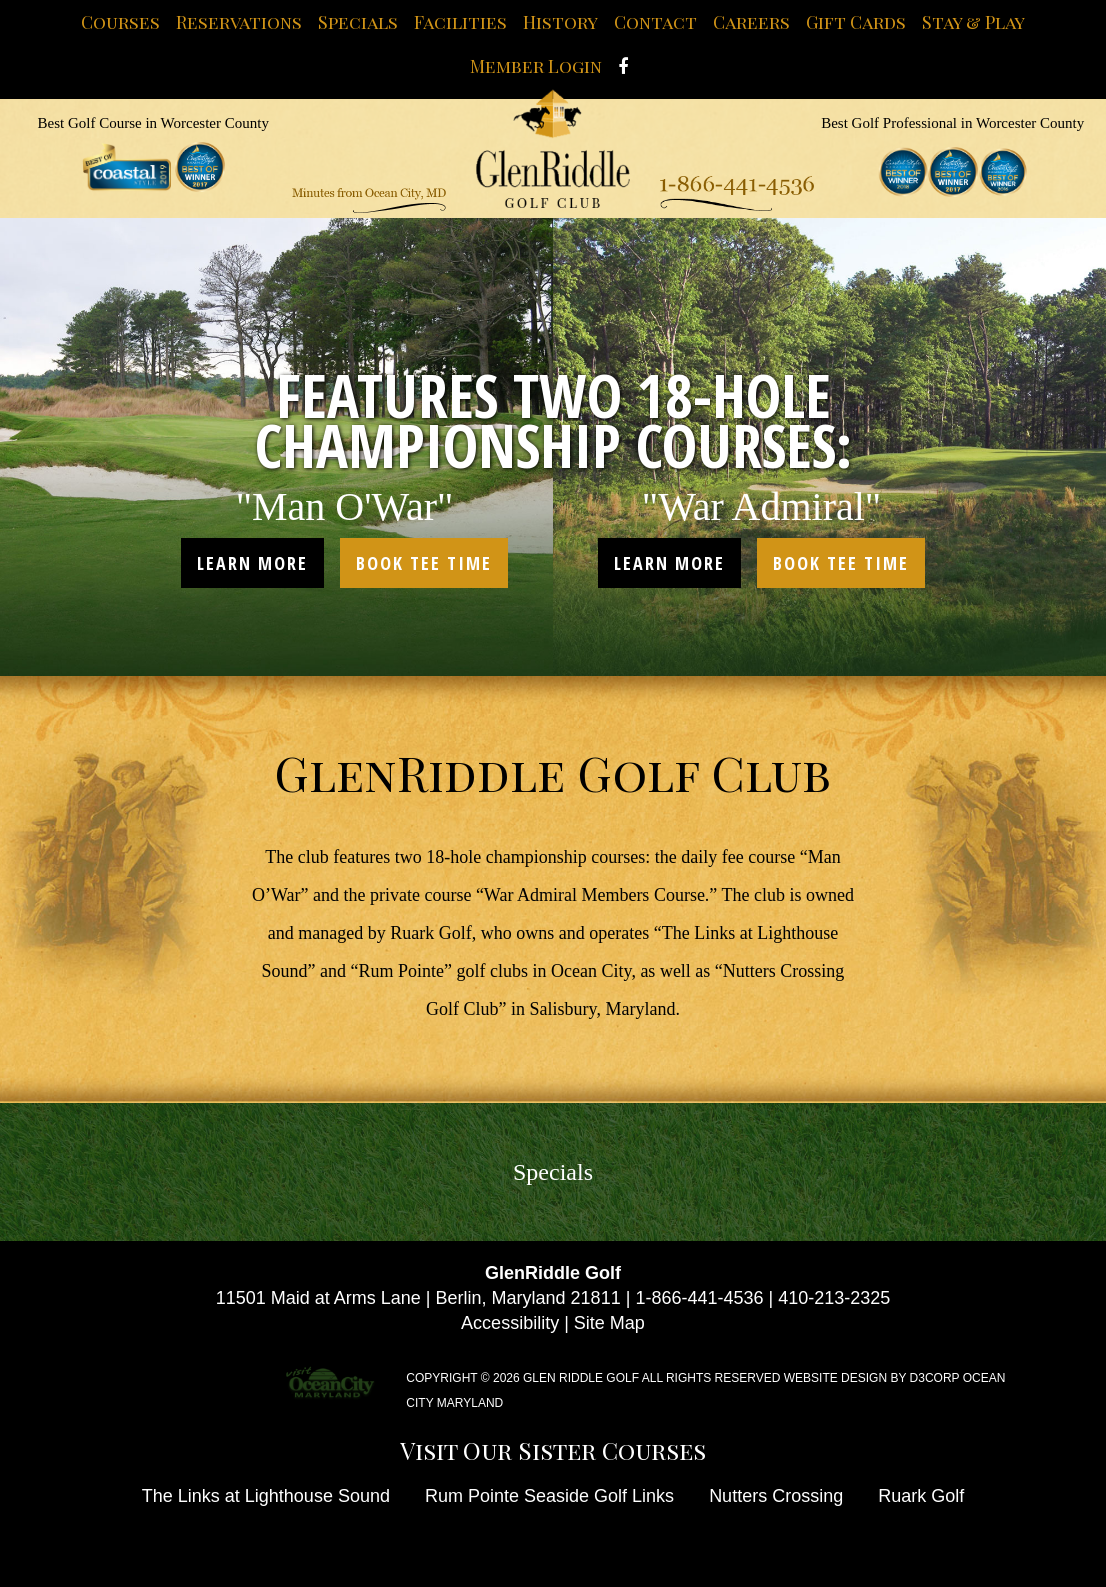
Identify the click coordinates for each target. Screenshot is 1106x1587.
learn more (252, 563)
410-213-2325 (834, 1298)
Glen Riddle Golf (581, 1378)
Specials (553, 1172)
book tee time (424, 563)
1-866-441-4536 (699, 1298)
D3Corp (935, 1378)
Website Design (835, 1378)
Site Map (609, 1323)
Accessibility (510, 1323)
